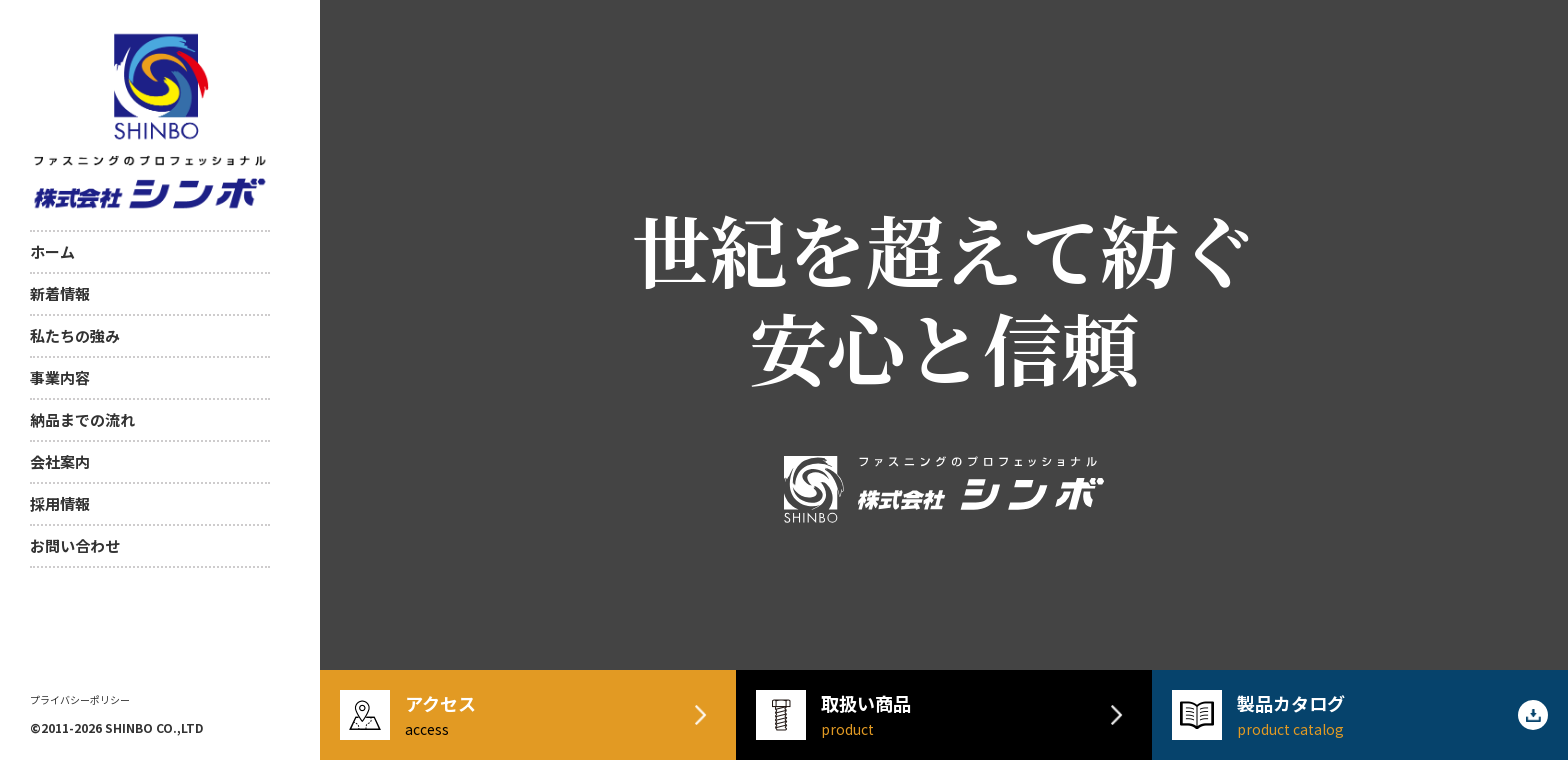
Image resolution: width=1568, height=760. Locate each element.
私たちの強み (75, 335)
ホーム (52, 251)
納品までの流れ (82, 419)
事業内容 (60, 377)
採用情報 (60, 503)
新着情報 (60, 293)
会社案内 (60, 461)
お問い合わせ (75, 545)
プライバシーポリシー (80, 699)
